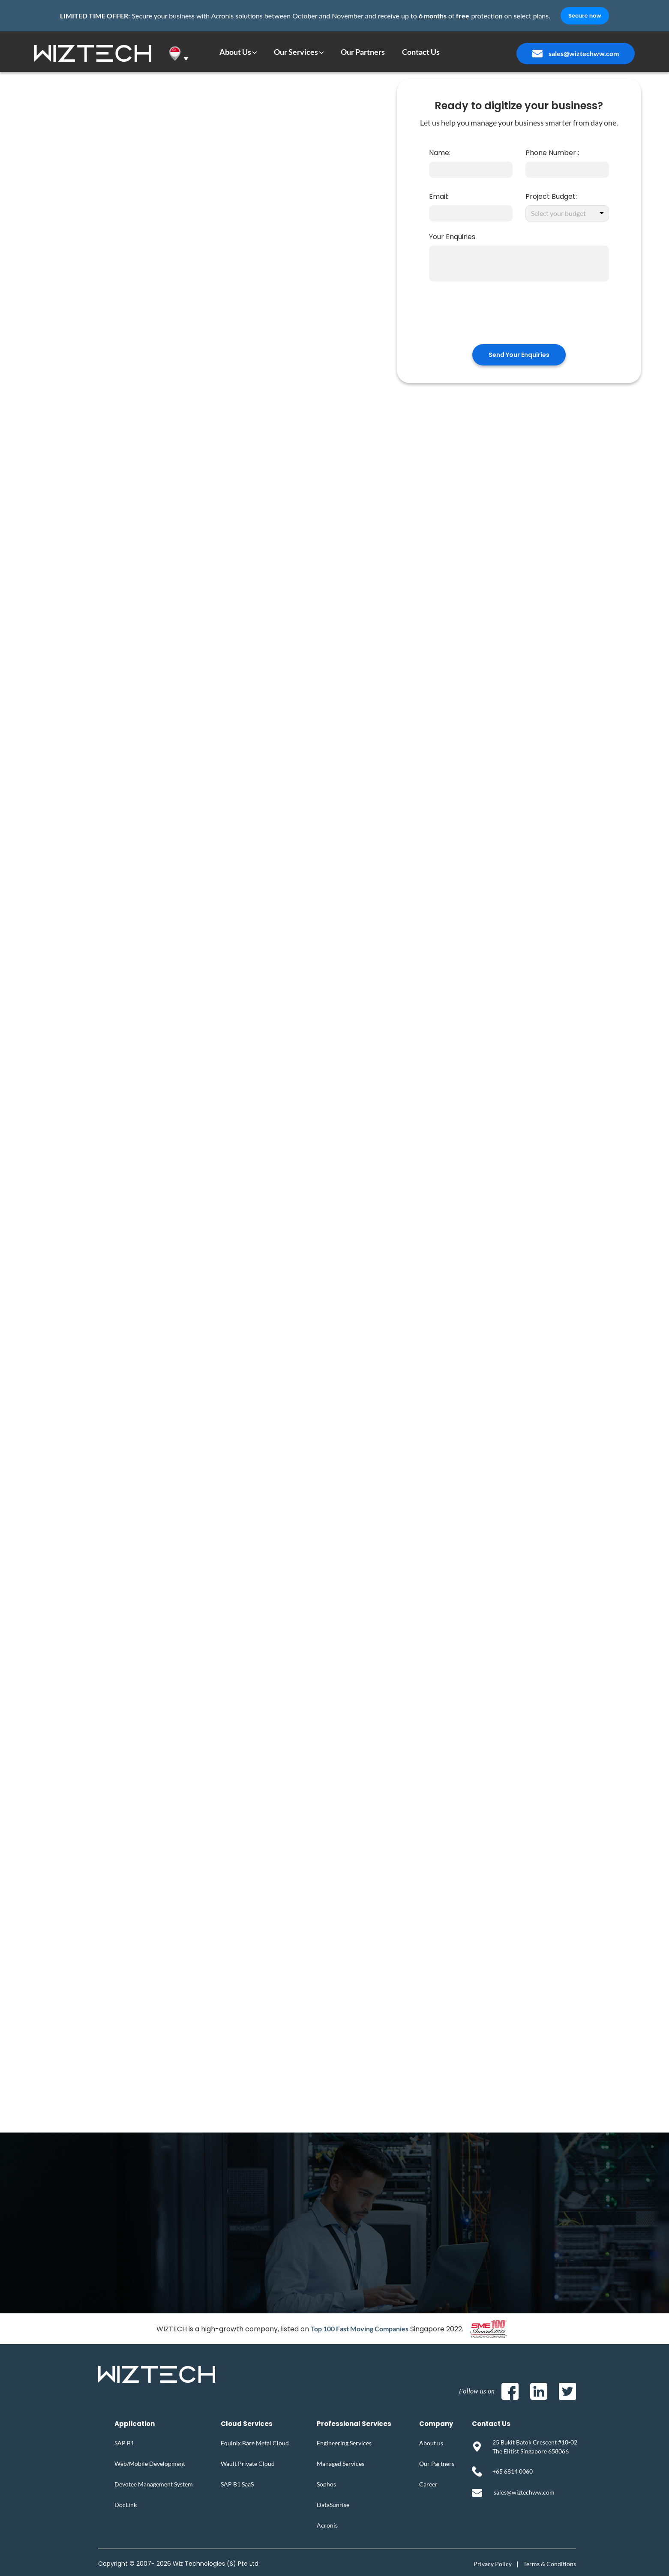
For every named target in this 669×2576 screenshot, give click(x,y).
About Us (235, 52)
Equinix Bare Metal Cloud (255, 2443)
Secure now (584, 16)
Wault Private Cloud (248, 2463)
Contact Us (491, 2423)
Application (134, 2423)
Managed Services (340, 2463)
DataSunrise (333, 2504)
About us (431, 2443)
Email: (438, 196)
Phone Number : (552, 153)
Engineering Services (344, 2443)
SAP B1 (124, 2443)
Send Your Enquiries (519, 354)
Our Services (296, 52)
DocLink (125, 2504)
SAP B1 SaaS (237, 2484)
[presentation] (519, 317)
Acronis (327, 2525)
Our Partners (436, 2463)
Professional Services (354, 2423)
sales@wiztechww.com (584, 53)
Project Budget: (551, 196)
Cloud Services (247, 2423)
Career (428, 2484)
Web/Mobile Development (149, 2463)
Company (436, 2423)
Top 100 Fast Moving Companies (359, 2328)
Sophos (326, 2484)
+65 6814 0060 (512, 2471)
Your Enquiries (452, 237)
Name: (439, 153)
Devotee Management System (153, 2484)
